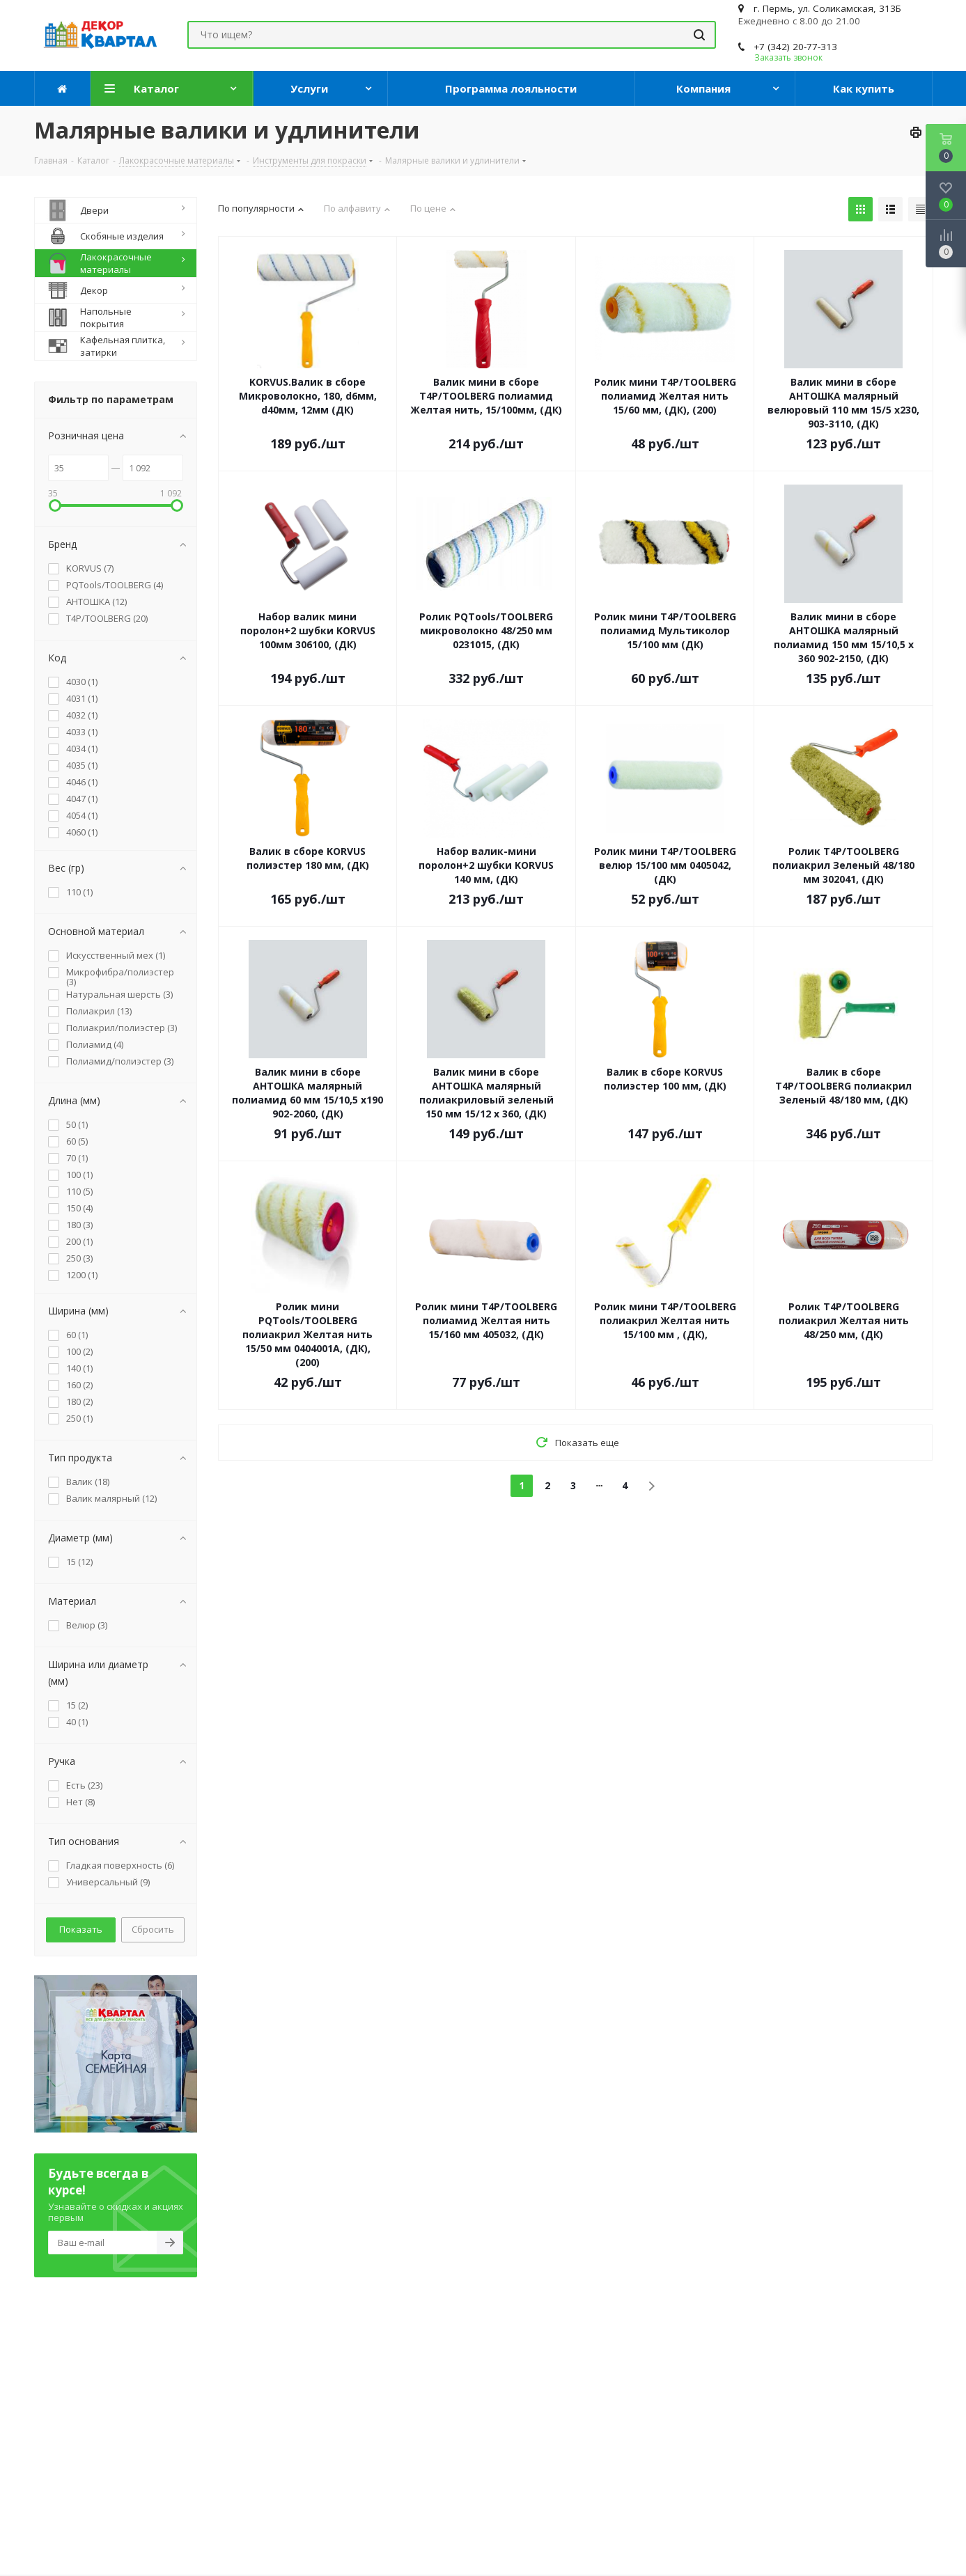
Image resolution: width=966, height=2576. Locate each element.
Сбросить (153, 1929)
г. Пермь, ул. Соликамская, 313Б (827, 8)
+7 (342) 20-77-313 (795, 46)
